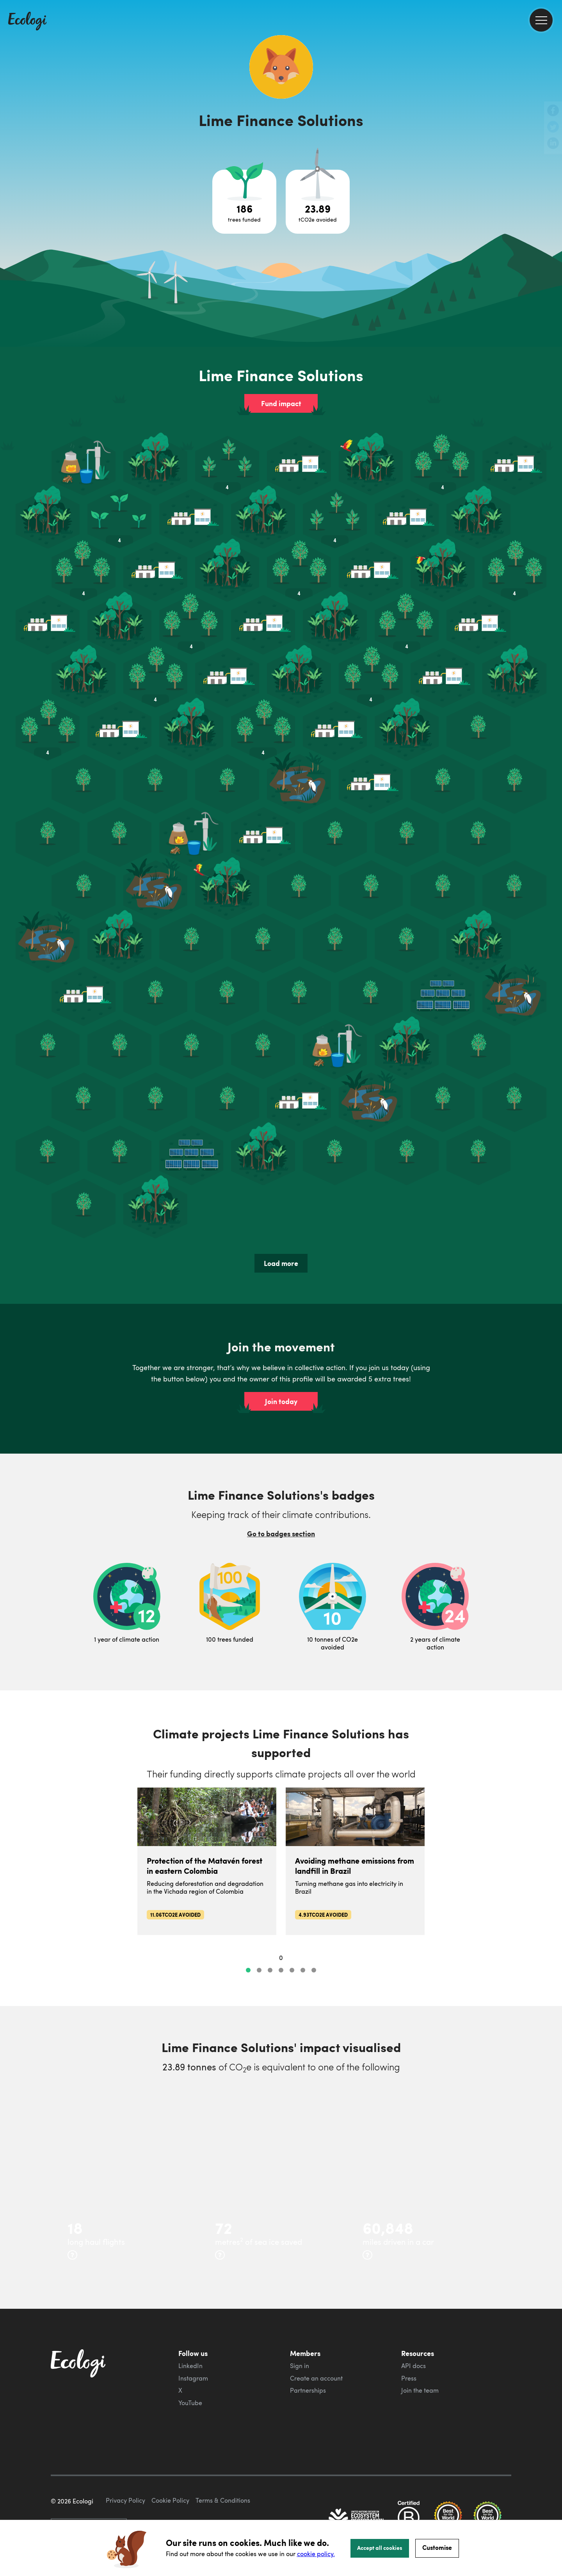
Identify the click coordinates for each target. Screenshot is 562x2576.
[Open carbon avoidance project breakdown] (318, 202)
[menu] (541, 20)
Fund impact (281, 403)
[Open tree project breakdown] (244, 202)
